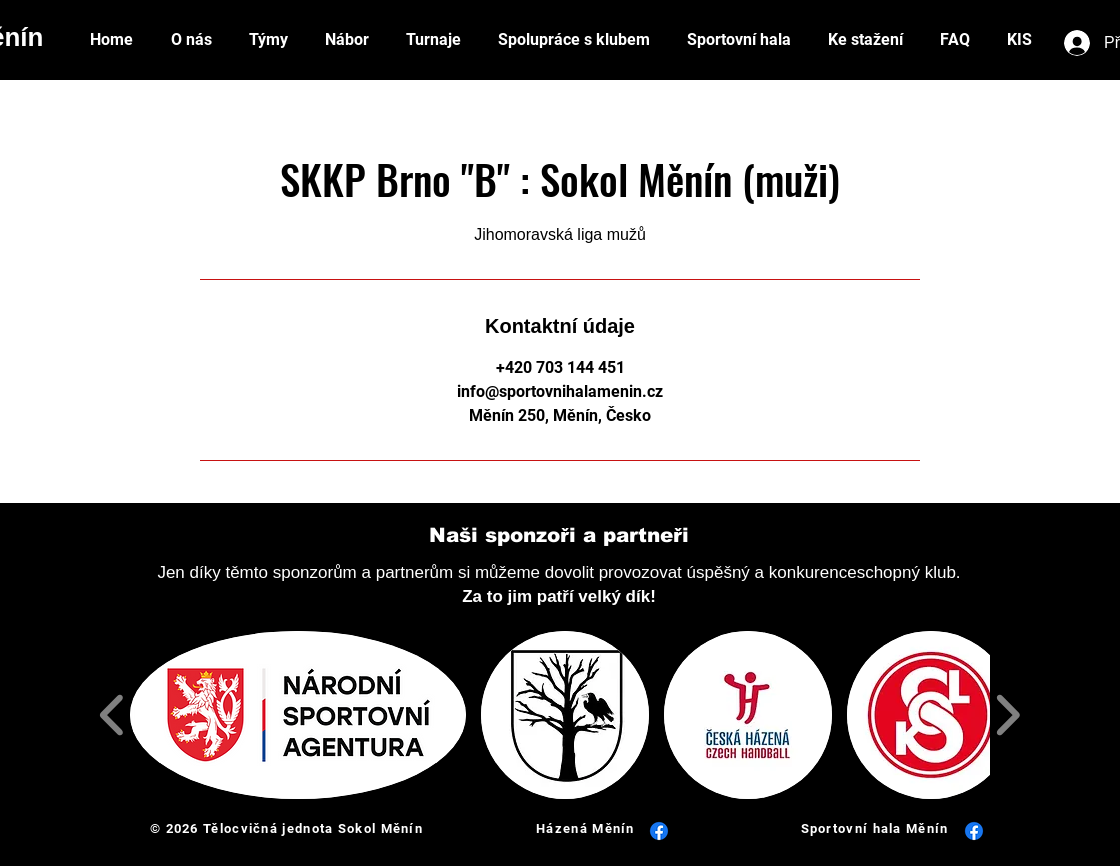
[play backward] (112, 715)
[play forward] (1007, 715)
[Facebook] (659, 831)
